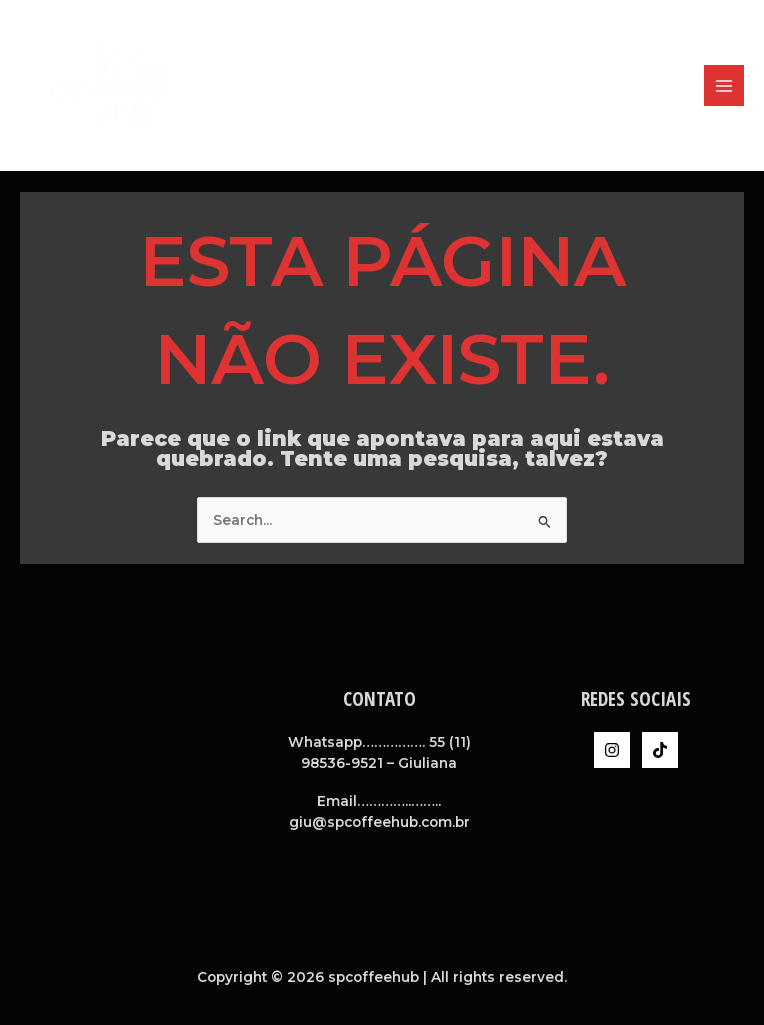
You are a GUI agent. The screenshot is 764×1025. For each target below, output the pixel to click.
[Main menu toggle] (724, 85)
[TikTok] (660, 750)
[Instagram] (612, 750)
